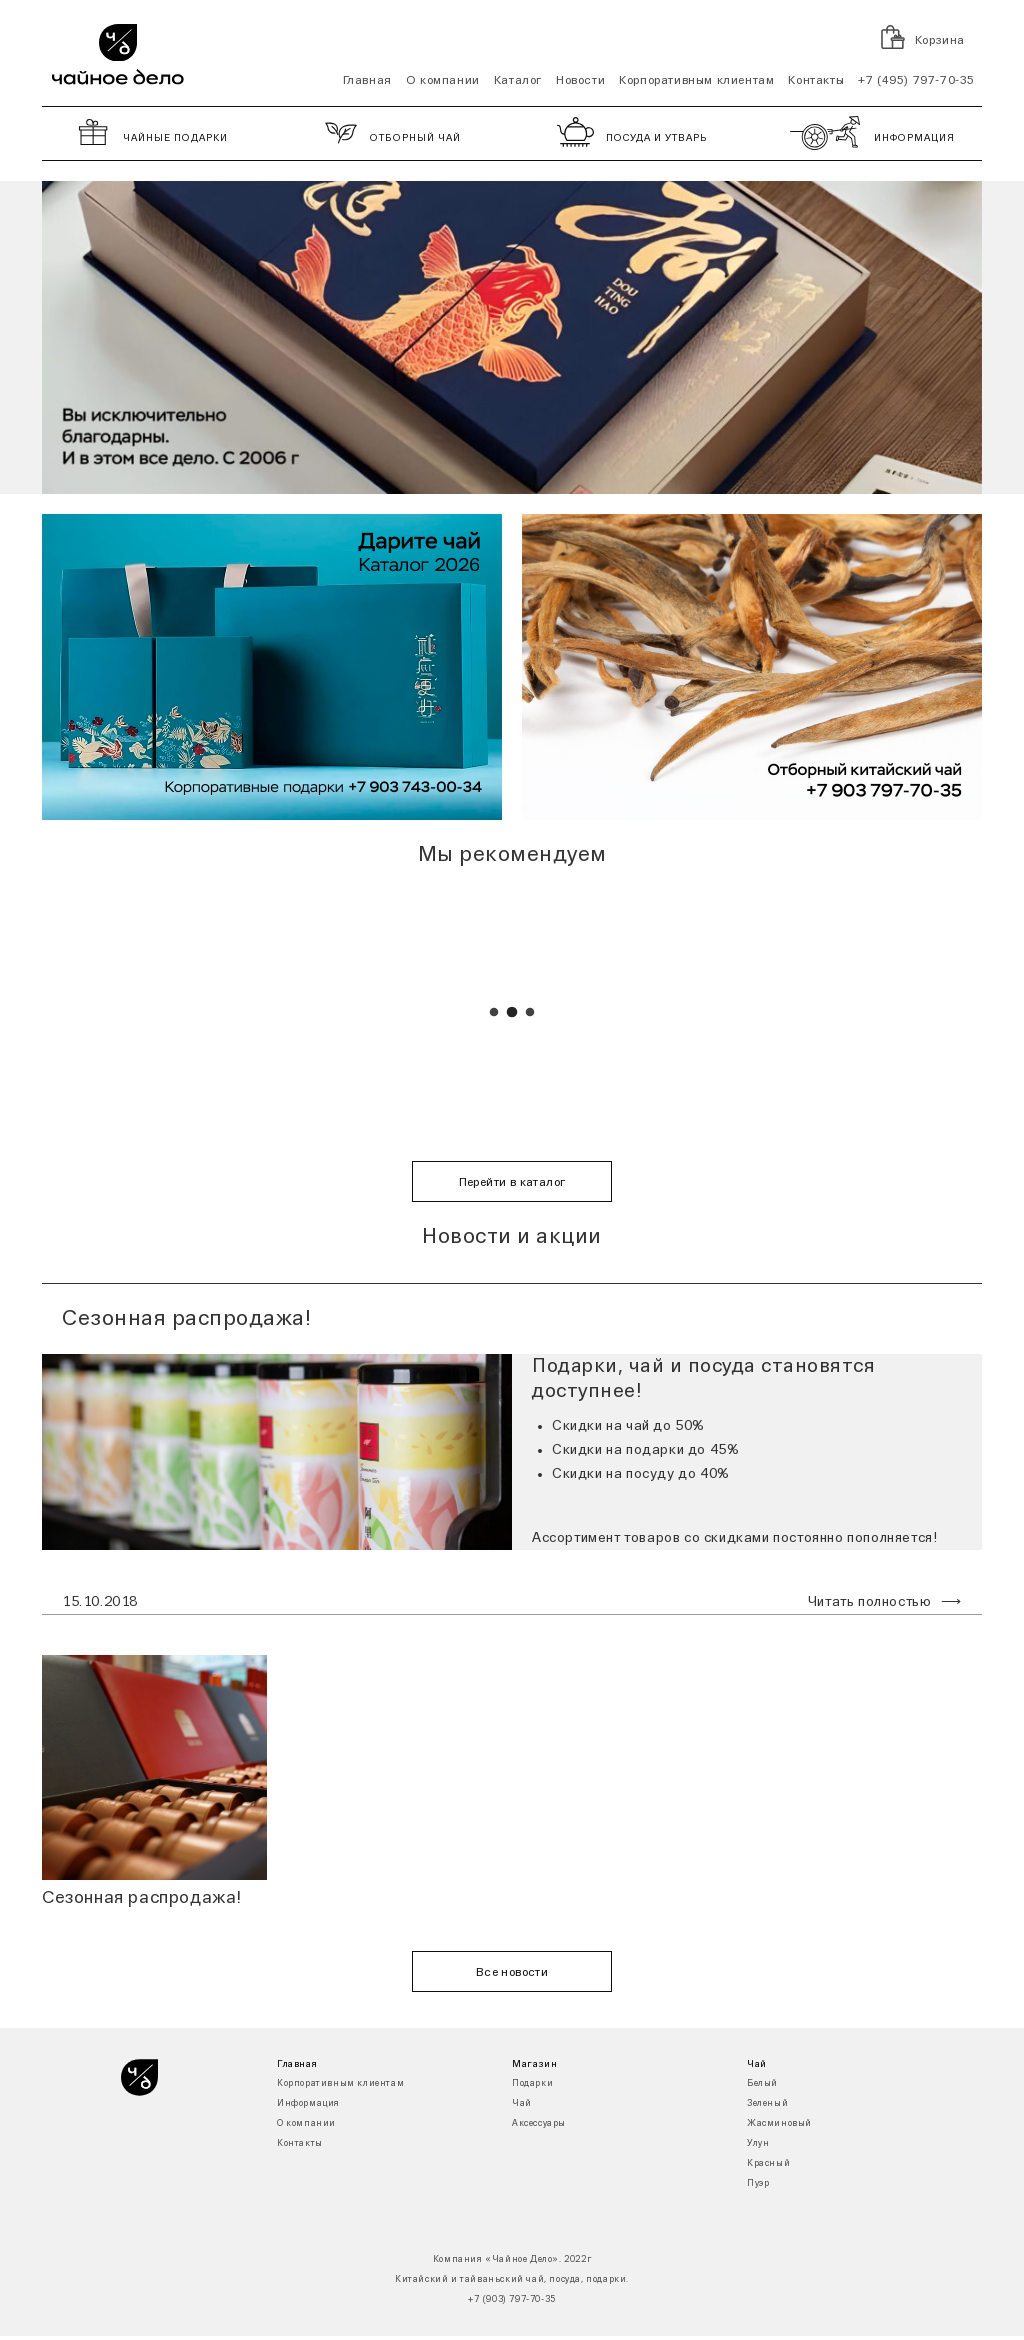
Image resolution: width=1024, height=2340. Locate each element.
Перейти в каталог (512, 1183)
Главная (367, 81)
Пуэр (758, 2183)
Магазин (534, 2064)
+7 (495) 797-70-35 (916, 81)
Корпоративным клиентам (696, 81)
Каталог (518, 81)
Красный (768, 2163)
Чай (522, 2103)
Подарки (532, 2083)
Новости (580, 81)
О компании (443, 81)
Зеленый (767, 2103)
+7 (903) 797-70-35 (512, 2299)
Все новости (512, 1973)
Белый (762, 2083)
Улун (758, 2143)
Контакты (816, 81)
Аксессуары (539, 2123)
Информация (308, 2103)
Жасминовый (779, 2123)
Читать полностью (870, 1602)
